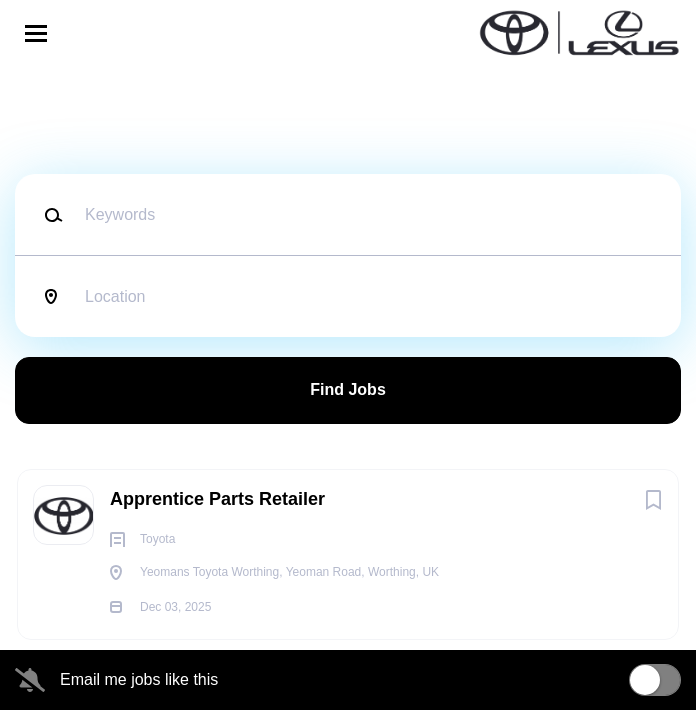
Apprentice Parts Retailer (217, 499)
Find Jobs (348, 389)
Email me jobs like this (139, 679)
